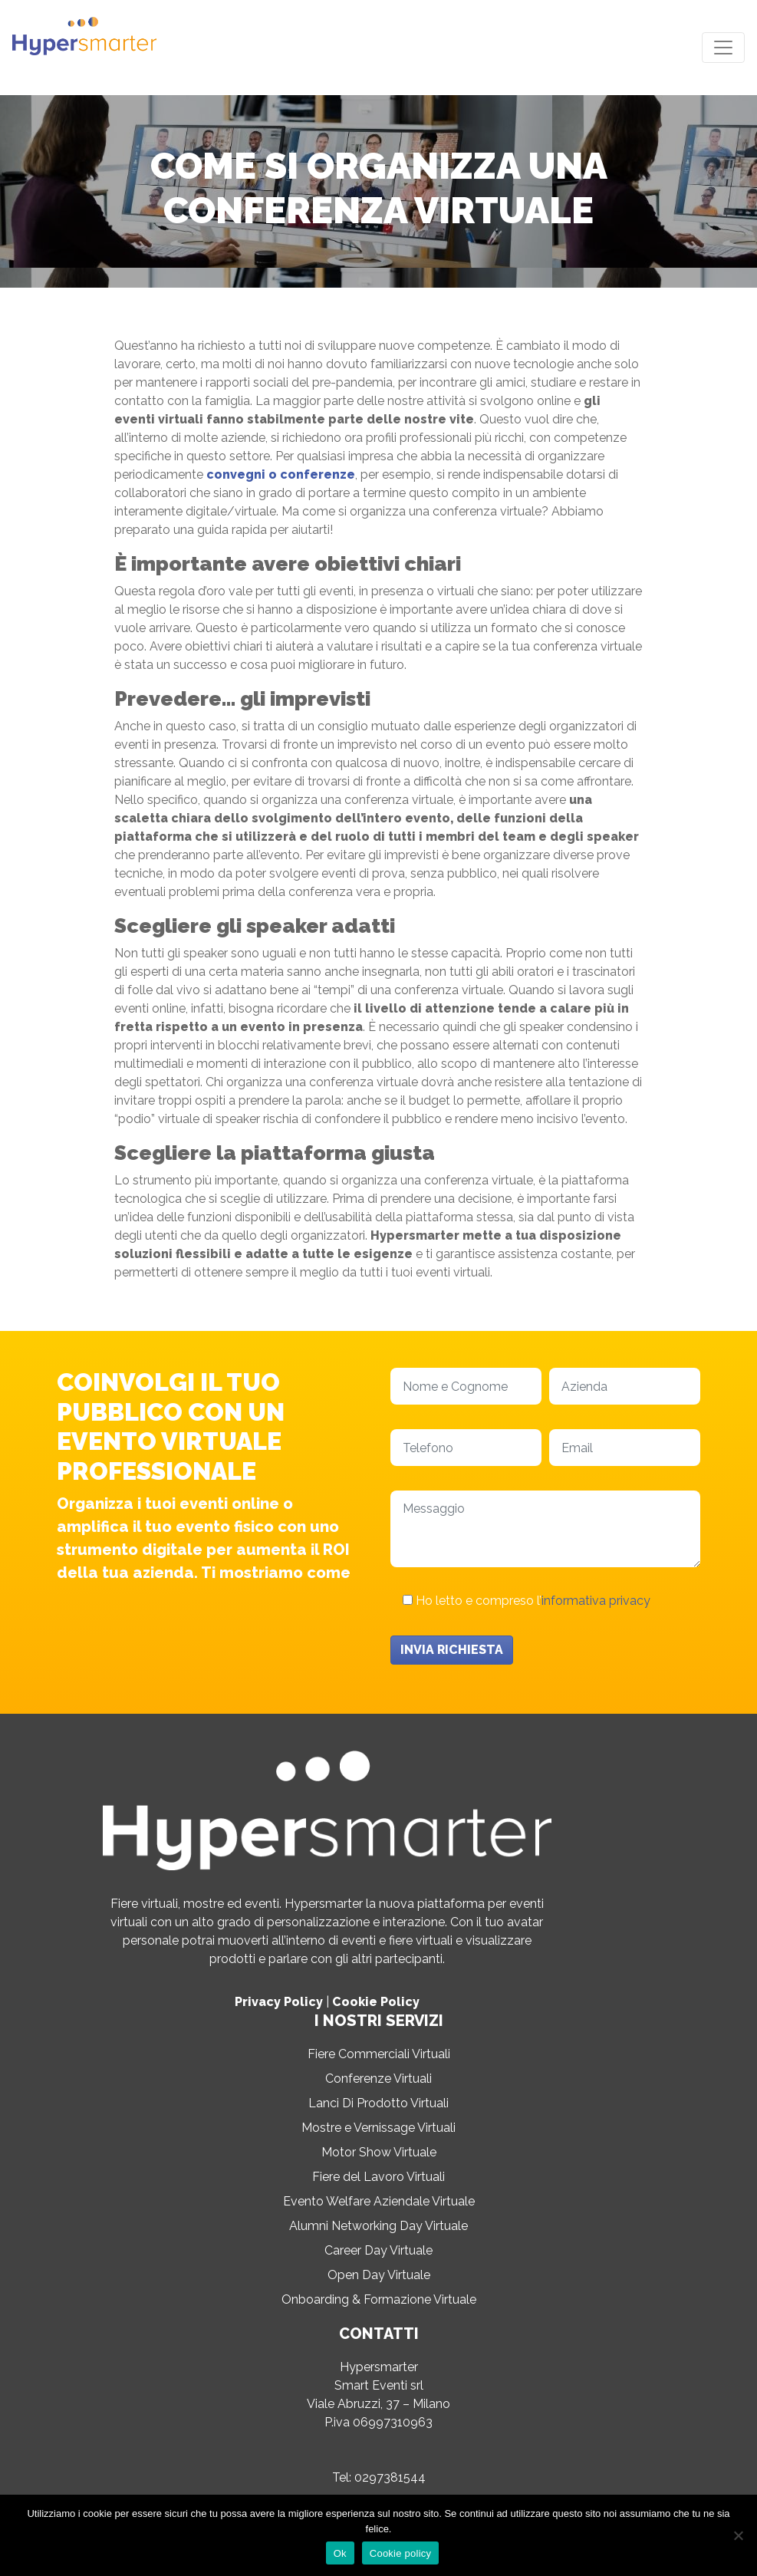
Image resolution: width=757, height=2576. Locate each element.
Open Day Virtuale (378, 2275)
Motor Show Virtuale (378, 2152)
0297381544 (390, 2477)
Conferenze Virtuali (378, 2078)
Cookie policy (401, 2553)
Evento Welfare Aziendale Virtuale (379, 2201)
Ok (340, 2553)
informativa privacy (595, 1600)
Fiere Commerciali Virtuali (379, 2054)
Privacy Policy (279, 2002)
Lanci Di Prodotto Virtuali (378, 2103)
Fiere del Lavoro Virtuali (378, 2176)
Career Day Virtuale (378, 2250)
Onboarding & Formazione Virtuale (378, 2299)
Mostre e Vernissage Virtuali (378, 2127)
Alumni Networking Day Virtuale (378, 2226)
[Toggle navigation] (723, 47)
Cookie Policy (376, 2002)
